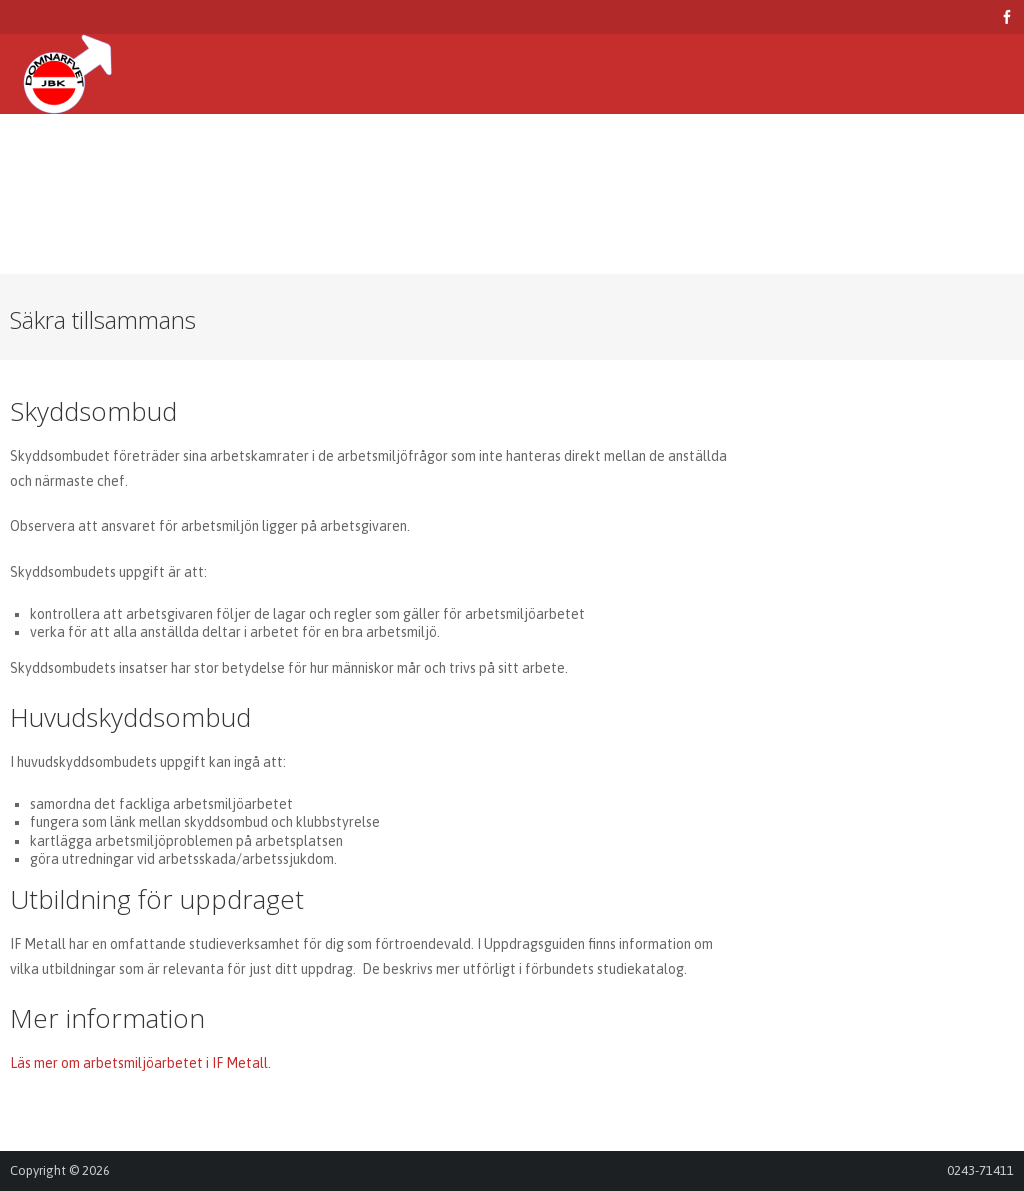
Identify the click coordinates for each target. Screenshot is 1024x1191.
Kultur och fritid (494, 154)
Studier (370, 154)
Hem (40, 154)
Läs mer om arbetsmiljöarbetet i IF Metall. (140, 1063)
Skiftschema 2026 (768, 154)
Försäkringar (259, 154)
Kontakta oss (911, 154)
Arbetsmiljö (132, 154)
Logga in (55, 234)
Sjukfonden (632, 154)
